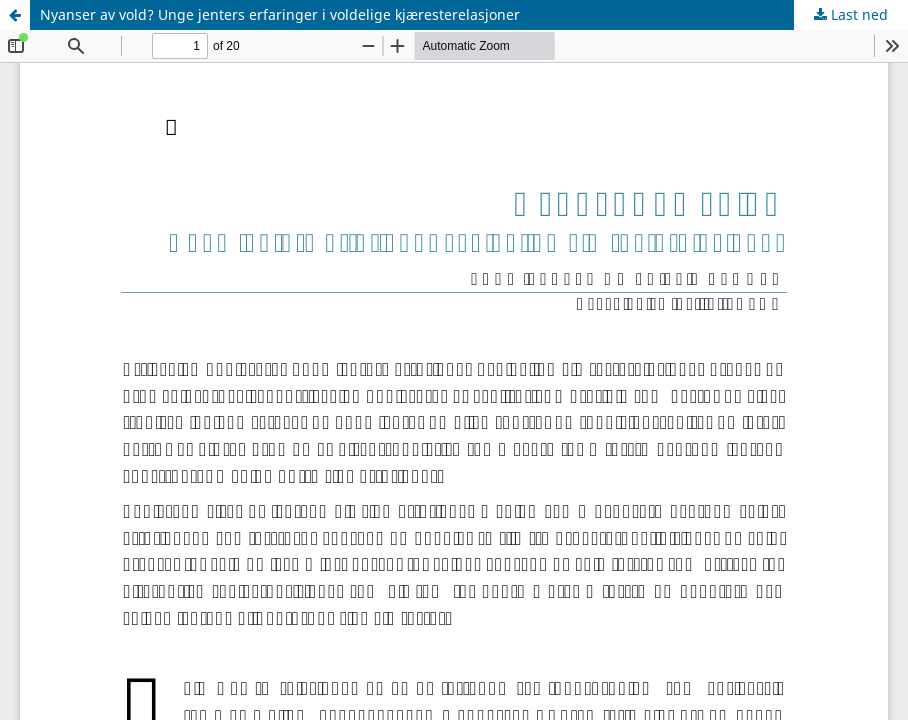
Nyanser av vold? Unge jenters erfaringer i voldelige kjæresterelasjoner (280, 14)
